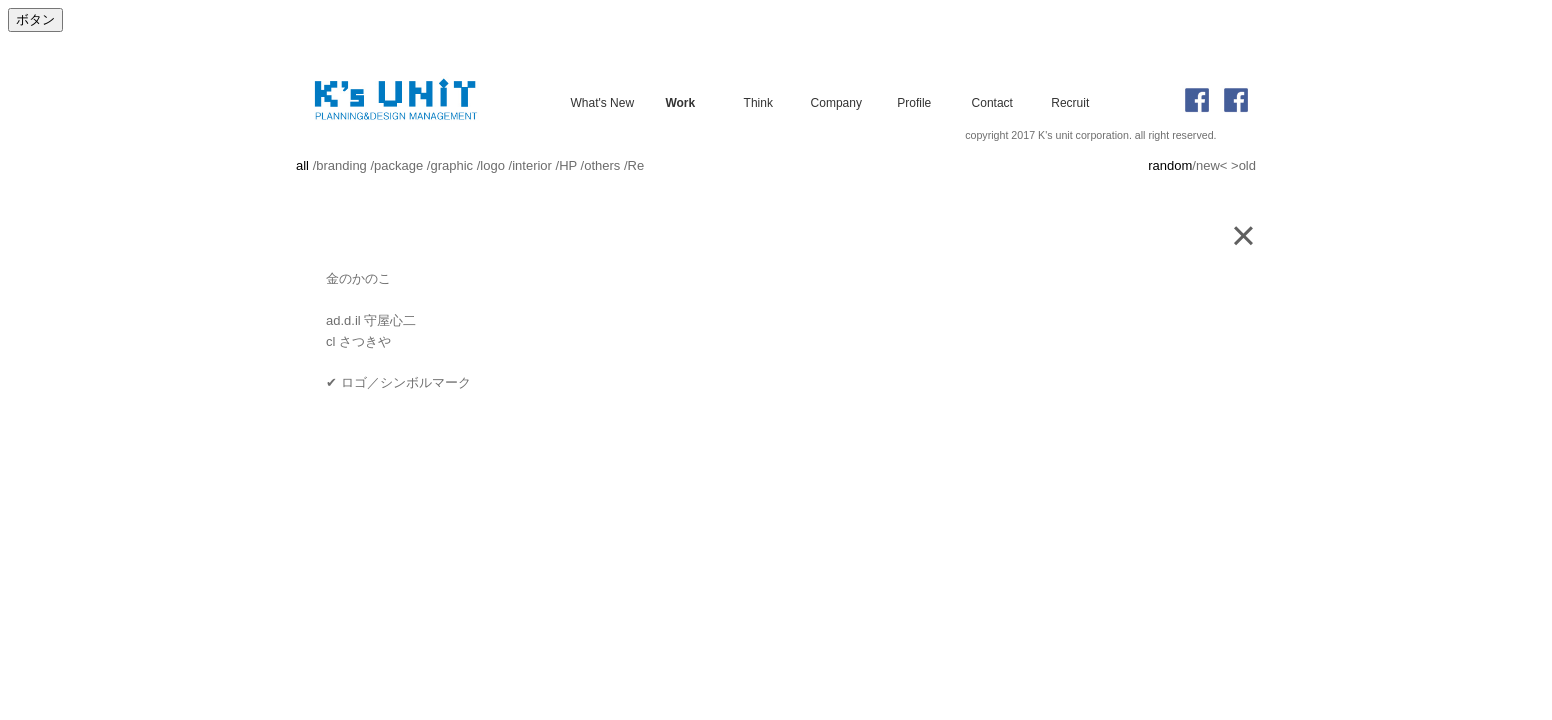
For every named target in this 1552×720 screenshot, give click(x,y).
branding (341, 165)
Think (758, 102)
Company (836, 102)
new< (1211, 165)
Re (636, 165)
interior (532, 165)
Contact (992, 102)
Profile (914, 102)
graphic (451, 165)
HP (568, 165)
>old (1243, 165)
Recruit (1070, 102)
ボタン (35, 19)
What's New (602, 102)
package (398, 165)
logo (492, 165)
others (602, 165)
